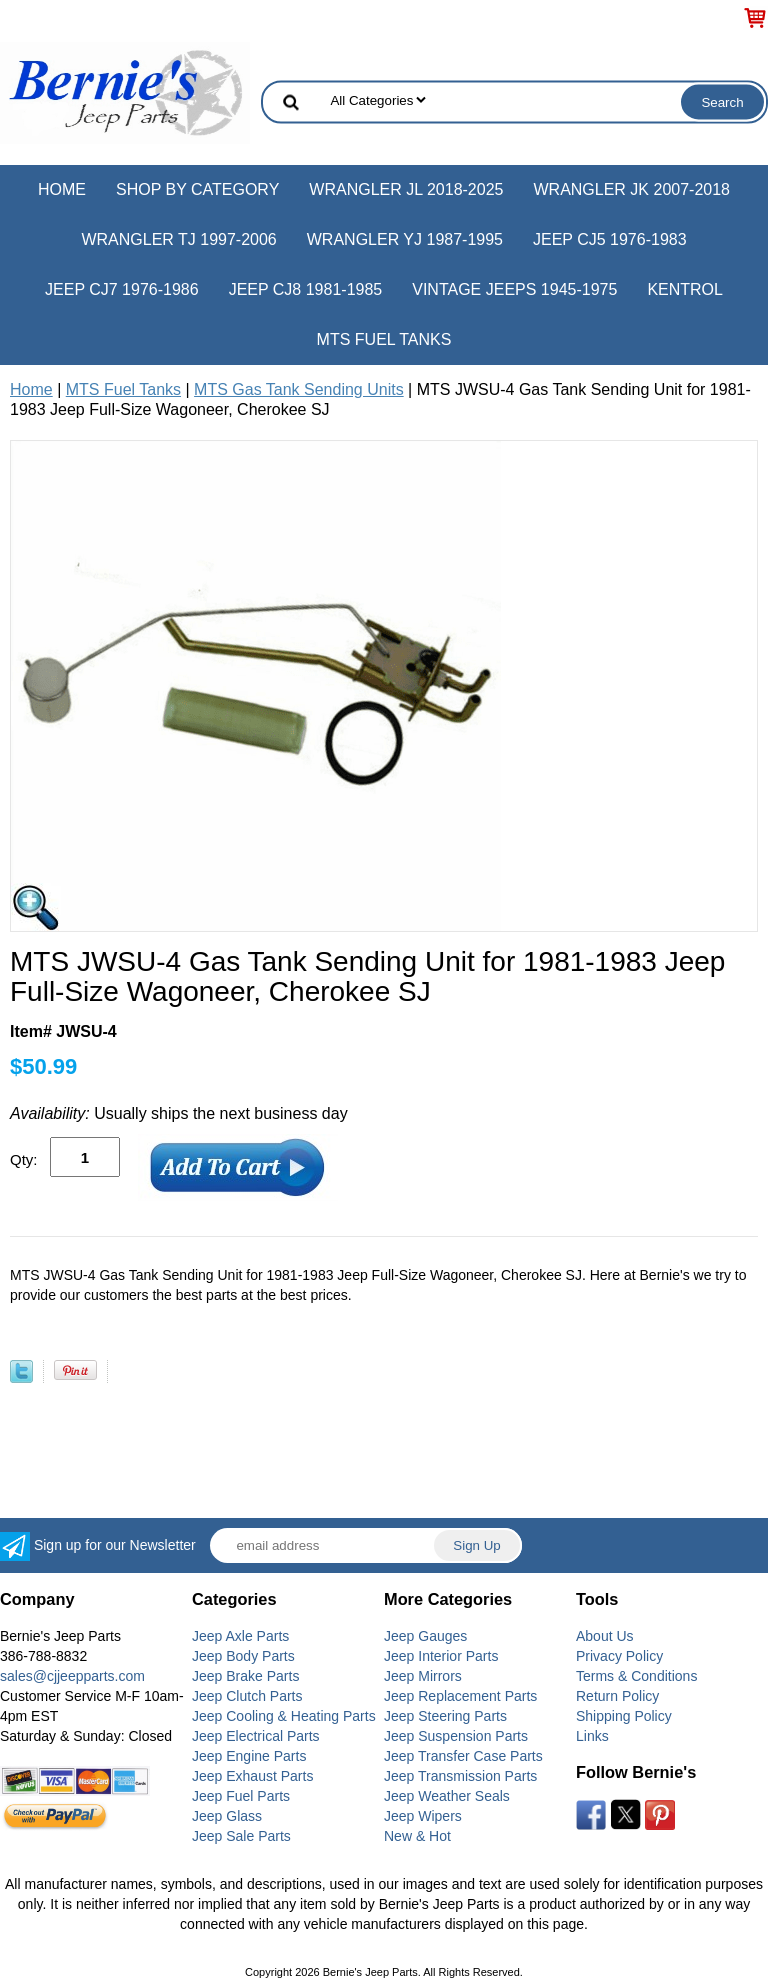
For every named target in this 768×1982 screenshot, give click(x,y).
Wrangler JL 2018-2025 (406, 189)
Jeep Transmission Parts (460, 1776)
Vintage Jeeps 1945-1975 (514, 289)
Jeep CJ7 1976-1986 (122, 289)
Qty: (24, 1159)
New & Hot (417, 1836)
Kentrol (685, 289)
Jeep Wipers (423, 1816)
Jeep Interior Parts (441, 1656)
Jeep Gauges (425, 1636)
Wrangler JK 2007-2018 (631, 189)
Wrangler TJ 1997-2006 (178, 239)
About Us (605, 1636)
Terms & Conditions (636, 1676)
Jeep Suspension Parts (456, 1736)
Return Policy (617, 1696)
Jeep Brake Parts (245, 1676)
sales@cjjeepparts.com (72, 1676)
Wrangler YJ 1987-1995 (405, 239)
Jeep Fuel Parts (241, 1796)
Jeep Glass (227, 1816)
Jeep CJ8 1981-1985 (306, 289)
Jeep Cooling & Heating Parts (284, 1716)
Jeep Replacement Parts (460, 1696)
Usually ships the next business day (179, 1113)
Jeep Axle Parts (240, 1636)
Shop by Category (197, 189)
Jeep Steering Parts (445, 1716)
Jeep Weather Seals (447, 1796)
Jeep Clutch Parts (247, 1696)
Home (62, 189)
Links (592, 1736)
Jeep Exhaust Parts (252, 1776)
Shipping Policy (624, 1716)
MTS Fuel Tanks (384, 339)
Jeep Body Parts (243, 1656)
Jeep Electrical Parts (256, 1736)
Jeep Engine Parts (249, 1756)
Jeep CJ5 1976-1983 (610, 239)
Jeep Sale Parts (241, 1836)
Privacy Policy (619, 1656)
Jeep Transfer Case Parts (463, 1756)
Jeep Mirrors (423, 1676)
